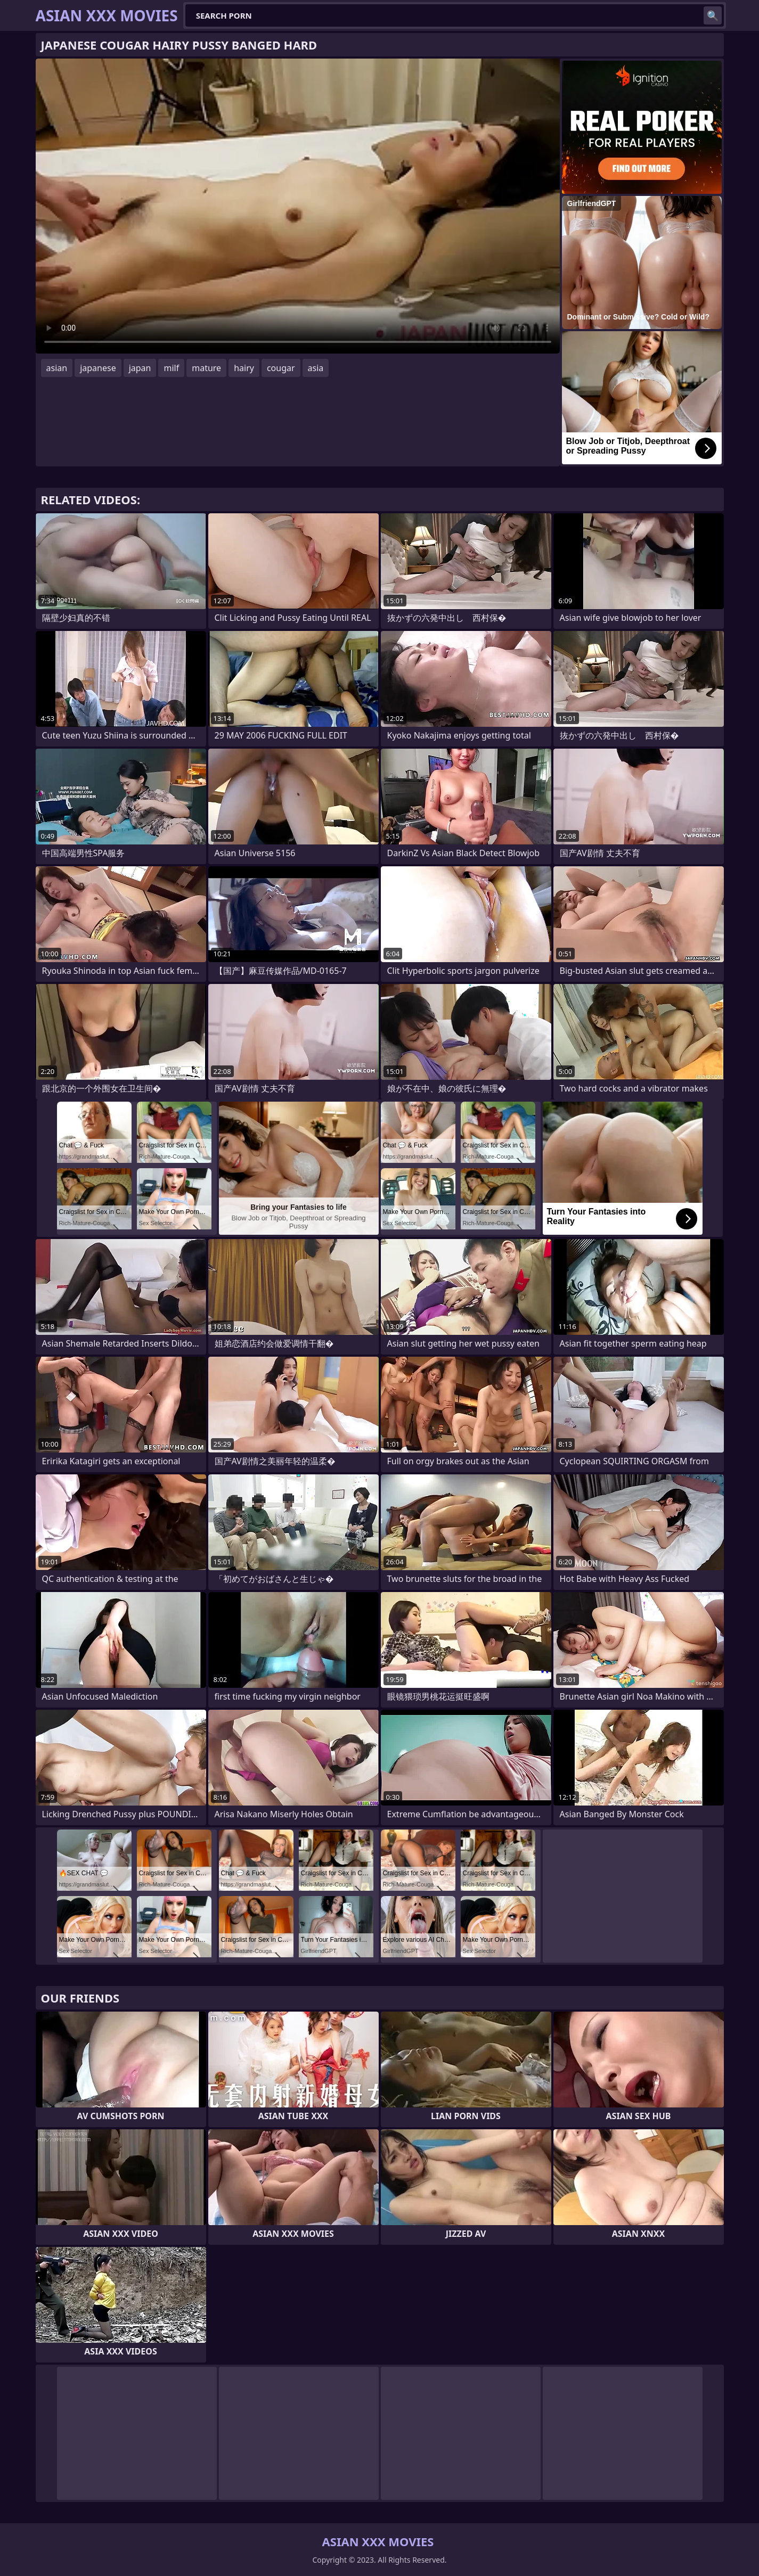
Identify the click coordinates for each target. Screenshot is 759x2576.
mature (206, 368)
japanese (98, 368)
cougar (281, 368)
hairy (244, 368)
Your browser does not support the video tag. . (298, 206)
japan (140, 368)
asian (57, 368)
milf (171, 368)
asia (316, 368)
